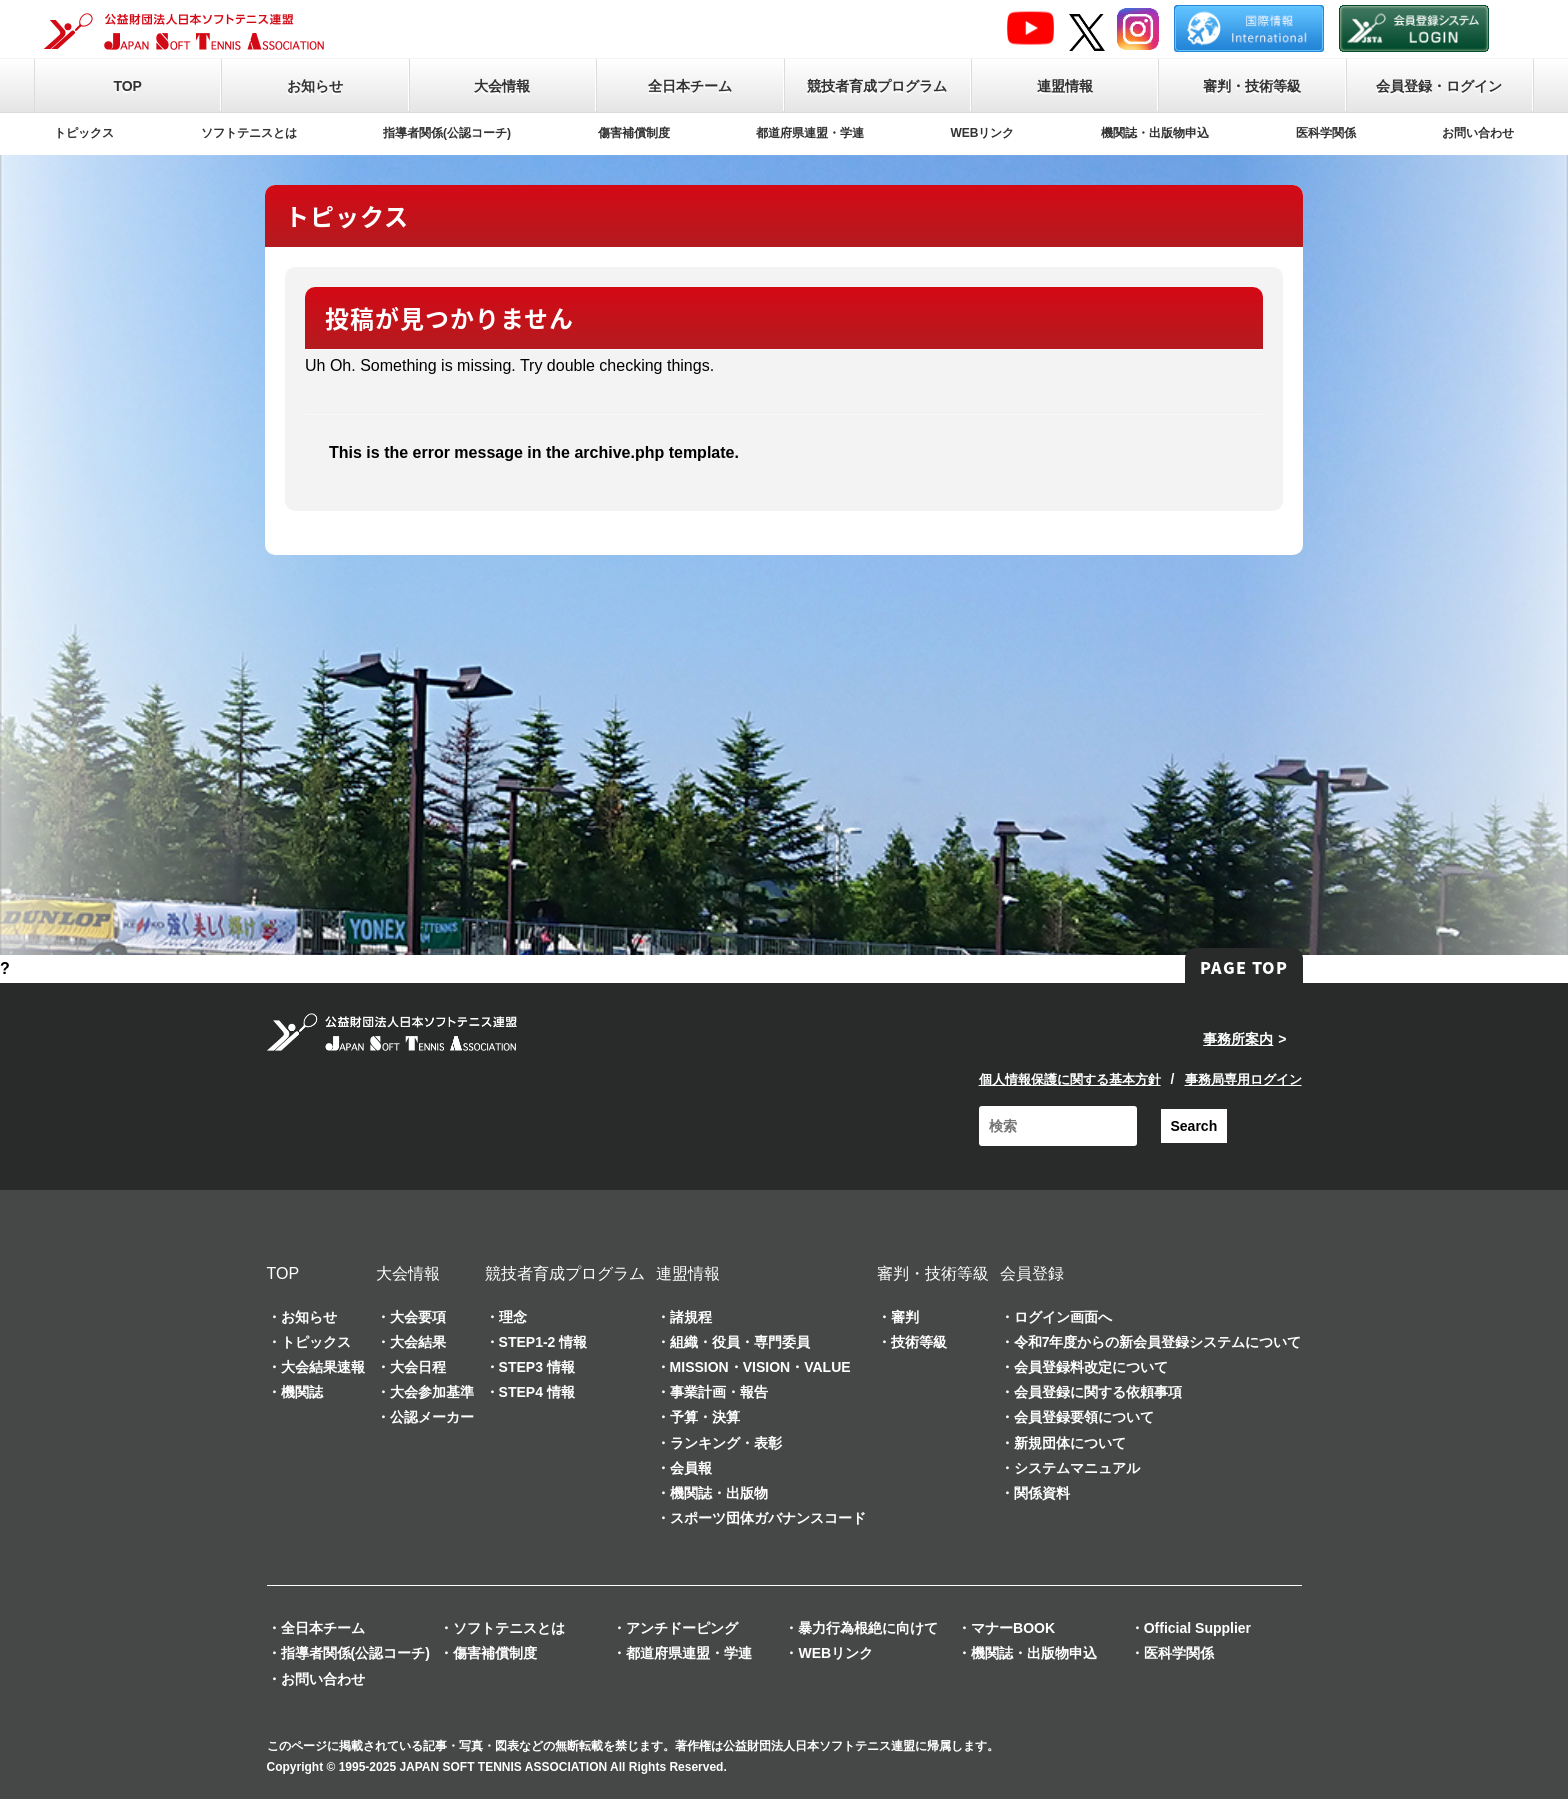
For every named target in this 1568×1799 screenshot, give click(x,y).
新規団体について (1070, 1443)
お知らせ (315, 86)
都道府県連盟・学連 (810, 133)
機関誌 (302, 1392)
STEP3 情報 (537, 1367)
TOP (127, 86)
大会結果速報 (323, 1367)
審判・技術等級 (1252, 86)
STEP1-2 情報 (543, 1342)
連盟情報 (1065, 86)
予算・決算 (705, 1417)
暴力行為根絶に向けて (868, 1628)
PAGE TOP (1244, 967)
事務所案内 (1238, 1039)
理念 (513, 1317)
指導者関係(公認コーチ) (447, 133)
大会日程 (418, 1367)
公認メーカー (432, 1417)
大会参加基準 (432, 1392)
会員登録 (1032, 1273)
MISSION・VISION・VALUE (760, 1367)
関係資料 (1042, 1493)
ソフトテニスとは (249, 133)
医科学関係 (1326, 133)
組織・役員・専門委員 (740, 1342)
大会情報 (502, 86)
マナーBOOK (1013, 1628)
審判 (905, 1317)
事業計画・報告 (719, 1392)
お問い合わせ (1478, 133)
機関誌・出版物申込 (1155, 133)
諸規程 (691, 1317)
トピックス (84, 133)
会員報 (691, 1468)
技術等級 (919, 1342)
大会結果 (418, 1342)
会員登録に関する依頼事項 (1098, 1392)
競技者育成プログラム (877, 86)
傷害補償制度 (634, 133)
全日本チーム (690, 86)
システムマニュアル (1077, 1468)
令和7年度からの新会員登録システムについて (1158, 1342)
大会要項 (418, 1317)
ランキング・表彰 (726, 1443)
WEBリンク (983, 133)
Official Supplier (1197, 1628)
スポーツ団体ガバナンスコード (768, 1518)
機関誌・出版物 (719, 1493)
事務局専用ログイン (1243, 1079)
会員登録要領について (1084, 1417)
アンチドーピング (682, 1628)
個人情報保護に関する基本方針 (1070, 1079)
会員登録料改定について (1091, 1367)
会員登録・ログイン (1439, 86)
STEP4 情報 (537, 1392)
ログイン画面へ (1063, 1317)
